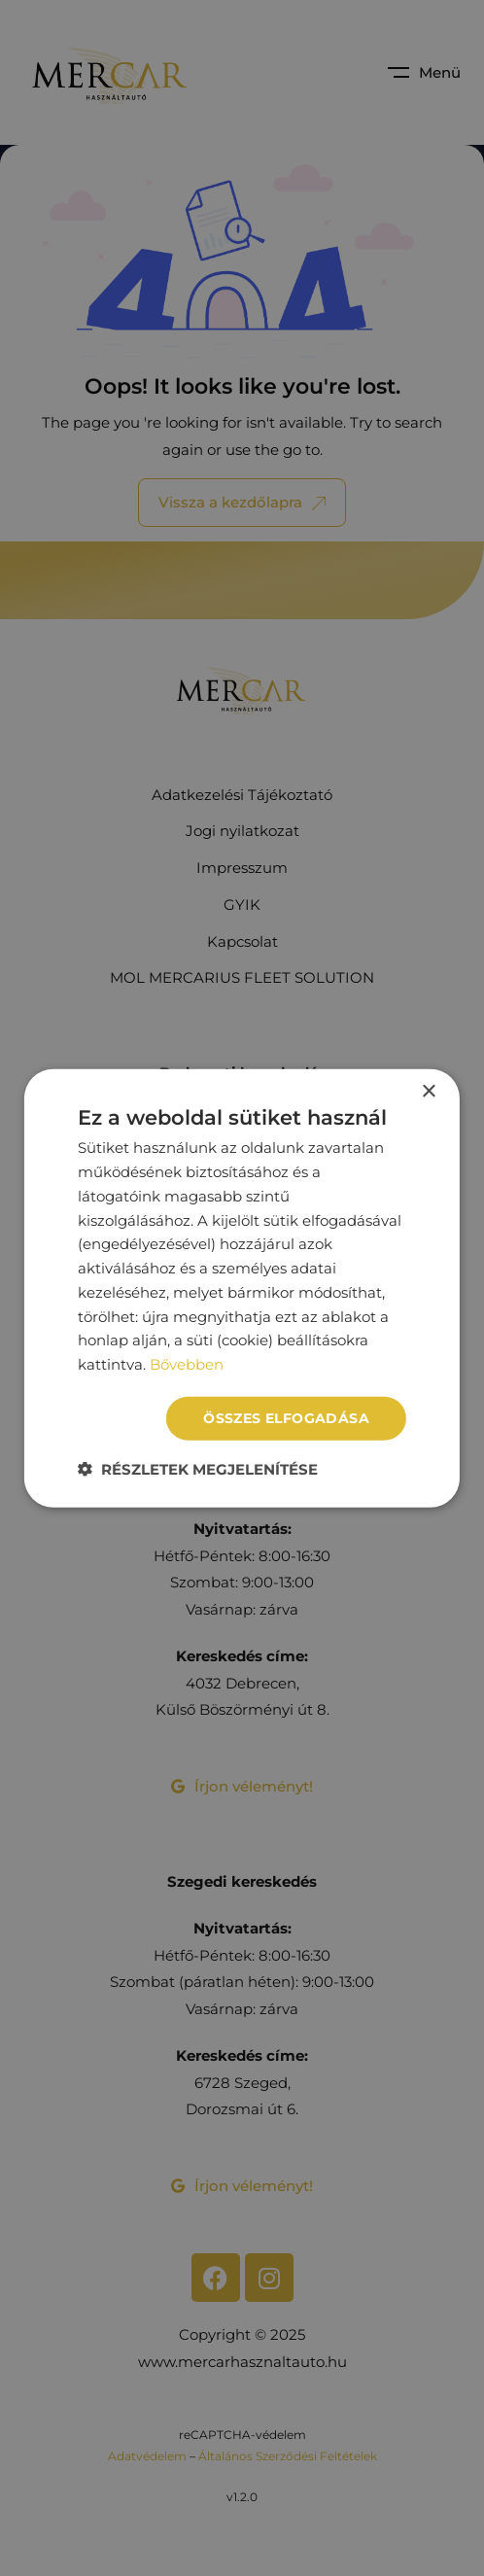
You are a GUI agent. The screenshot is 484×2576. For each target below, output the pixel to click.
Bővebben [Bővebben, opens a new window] (187, 1364)
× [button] (428, 1092)
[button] (198, 1468)
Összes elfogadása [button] (286, 1418)
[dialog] (242, 1288)
